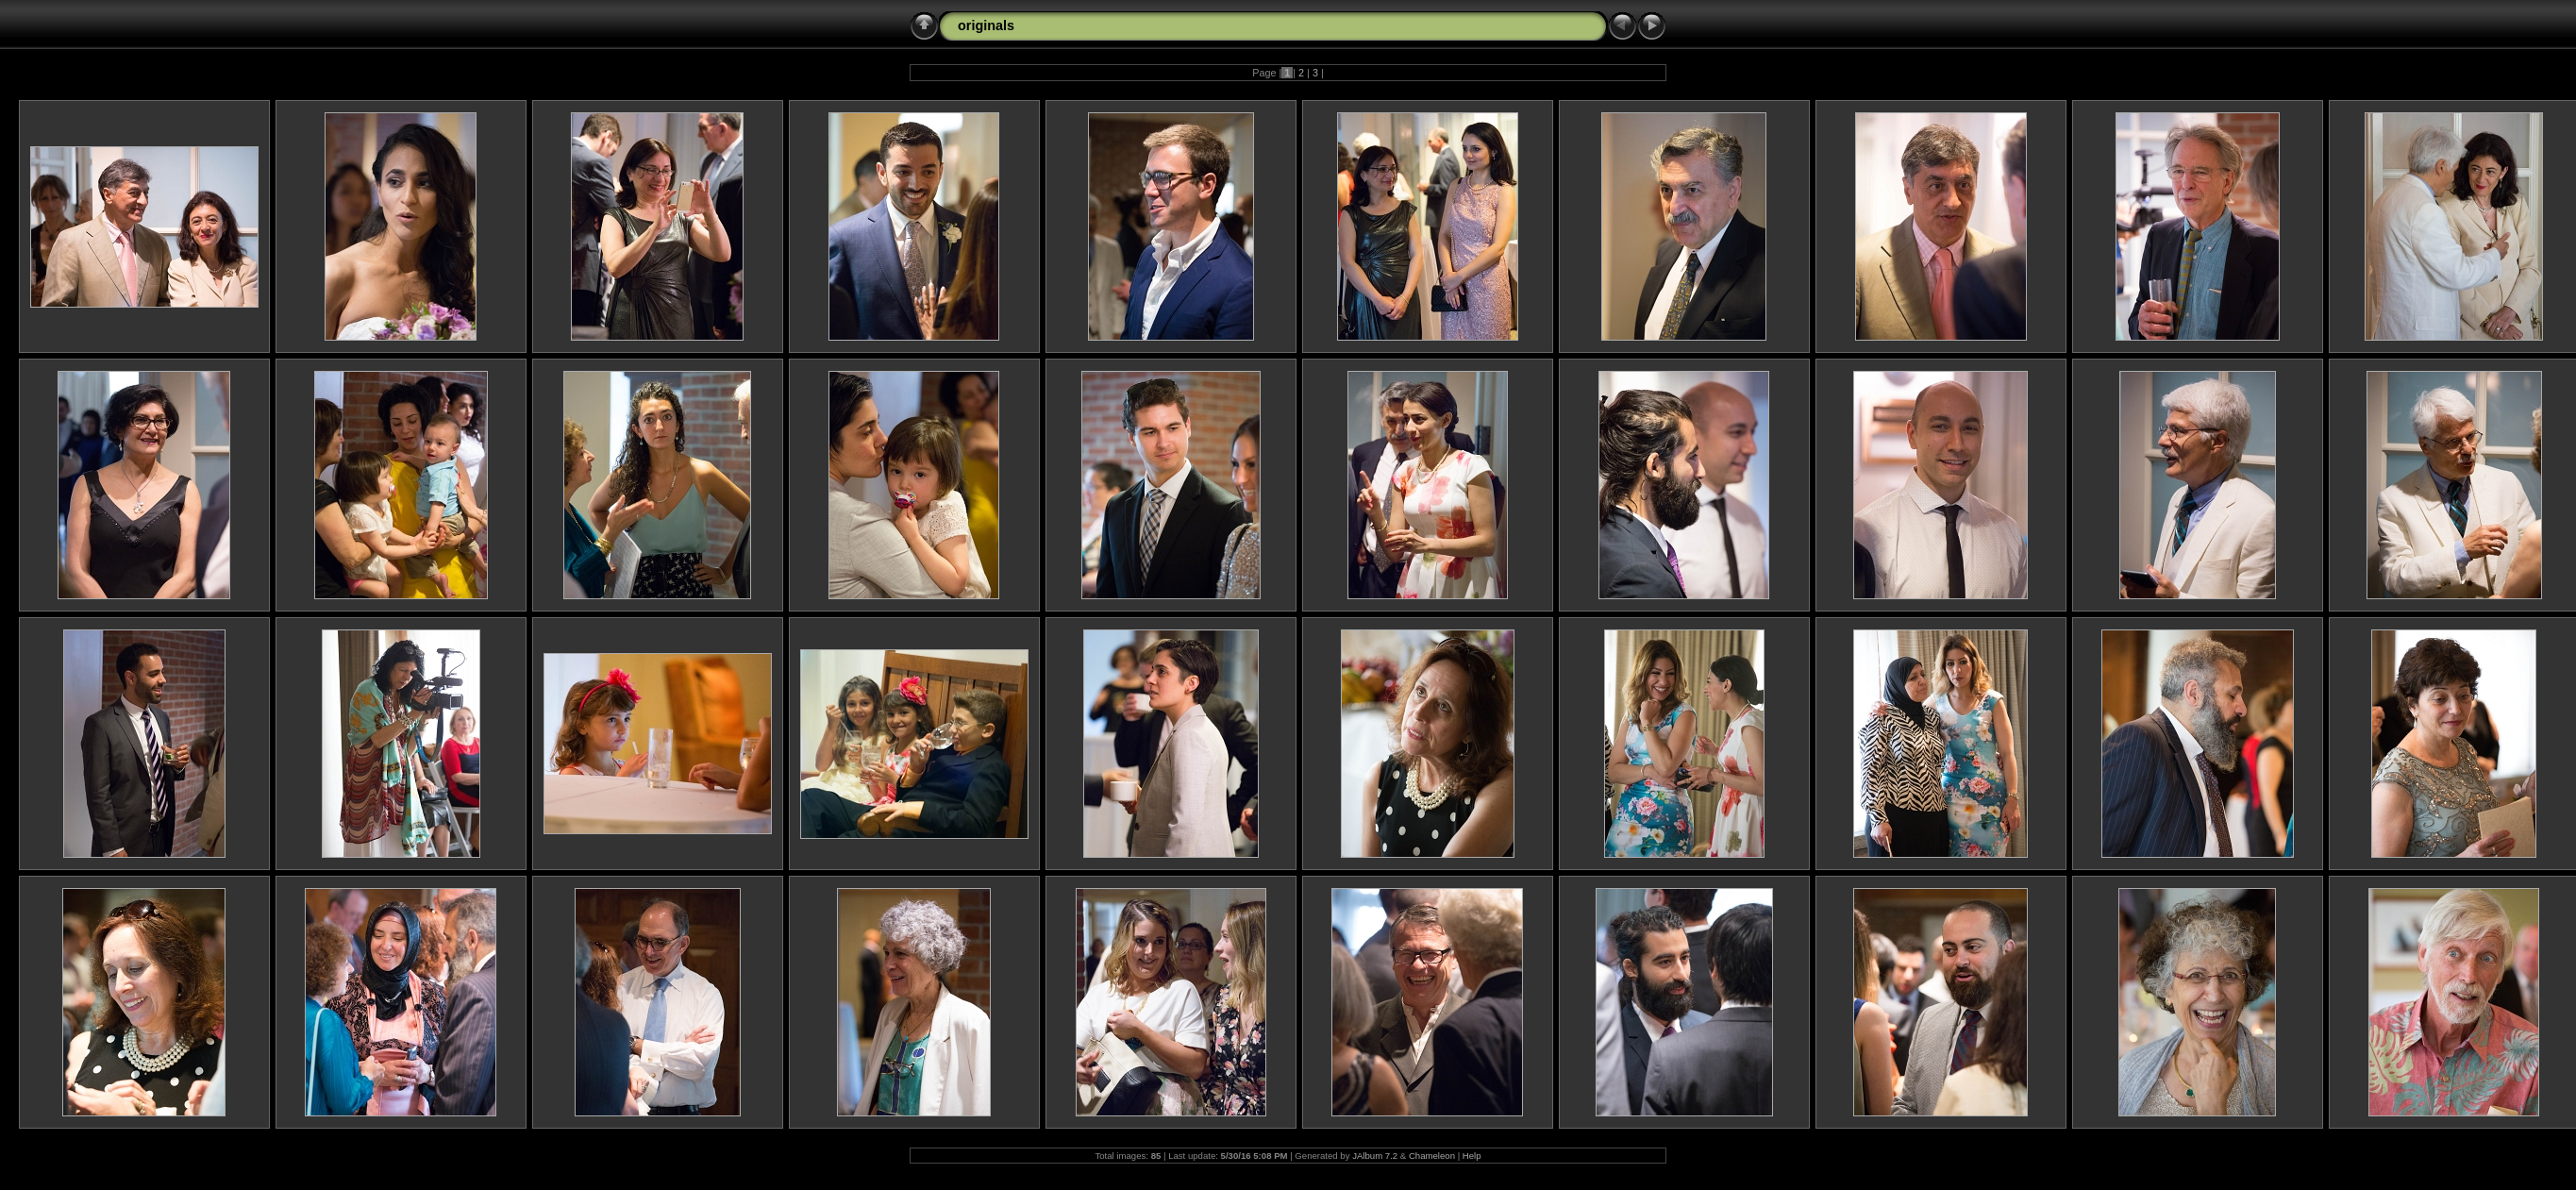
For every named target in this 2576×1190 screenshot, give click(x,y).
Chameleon (1432, 1155)
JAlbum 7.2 (1374, 1155)
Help (1472, 1155)
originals (986, 25)
